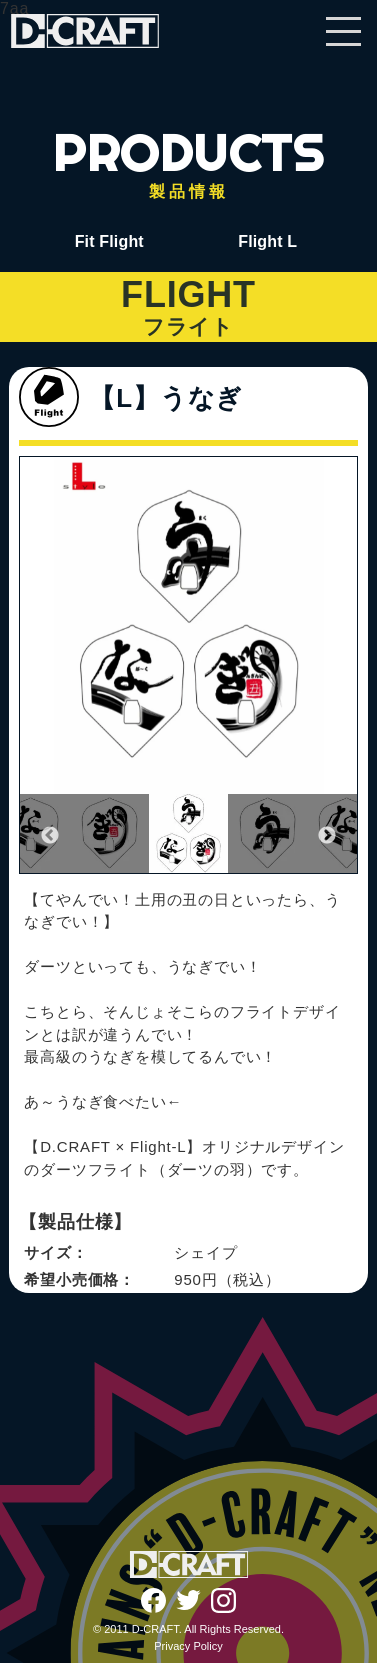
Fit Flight (109, 241)
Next (327, 836)
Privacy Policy (188, 1646)
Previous (50, 836)
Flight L (267, 241)
